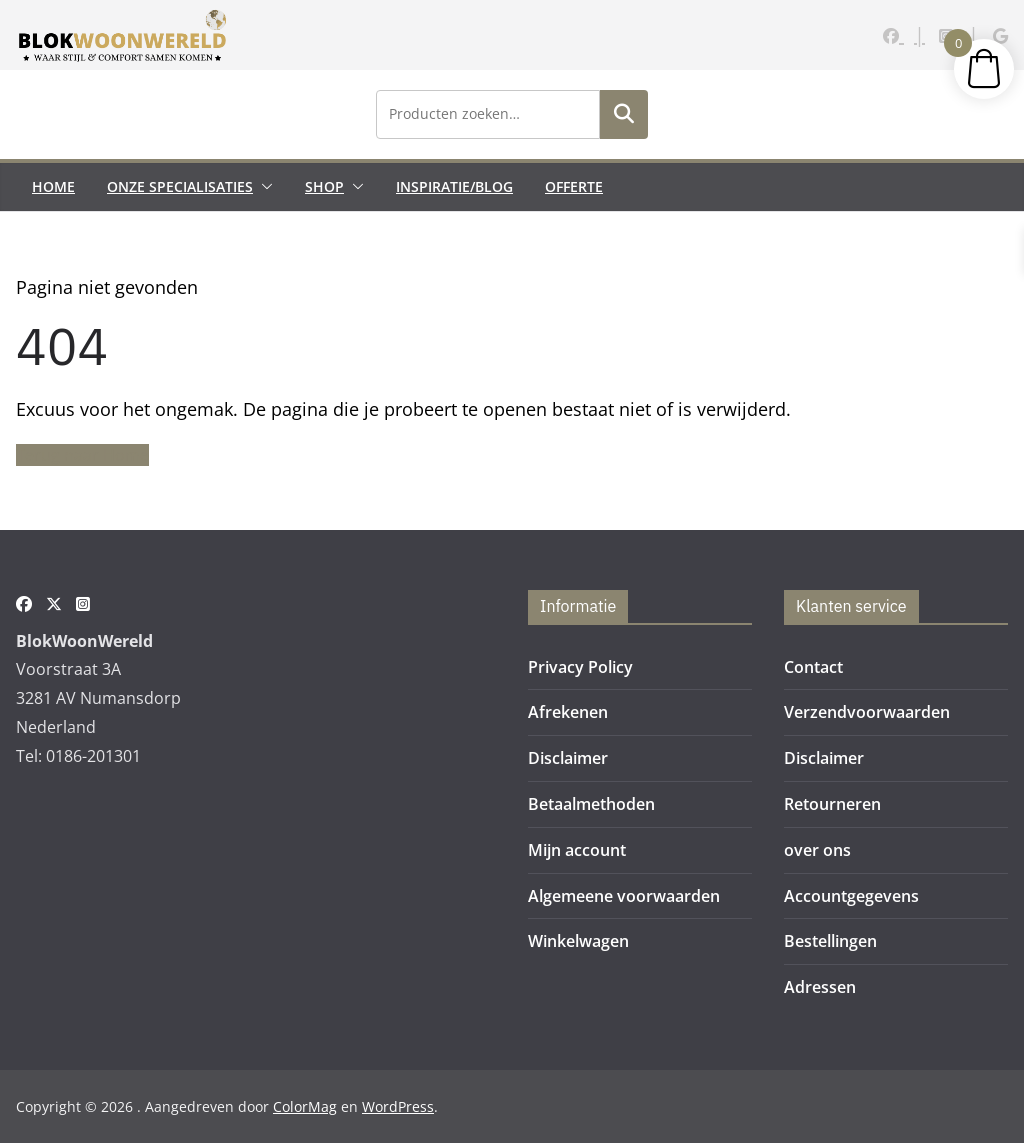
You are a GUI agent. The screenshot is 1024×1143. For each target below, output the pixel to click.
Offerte (574, 186)
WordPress (398, 1106)
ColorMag (305, 1106)
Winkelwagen (578, 941)
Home (53, 186)
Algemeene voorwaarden (624, 896)
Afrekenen (568, 712)
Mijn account (577, 850)
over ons (817, 850)
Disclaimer (568, 758)
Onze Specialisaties (180, 186)
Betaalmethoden (591, 804)
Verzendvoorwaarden (867, 712)
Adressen (820, 987)
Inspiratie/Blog (454, 186)
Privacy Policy (580, 667)
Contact (813, 667)
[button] (263, 187)
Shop (324, 186)
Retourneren (832, 804)
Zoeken (624, 114)
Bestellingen (830, 941)
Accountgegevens (851, 896)
